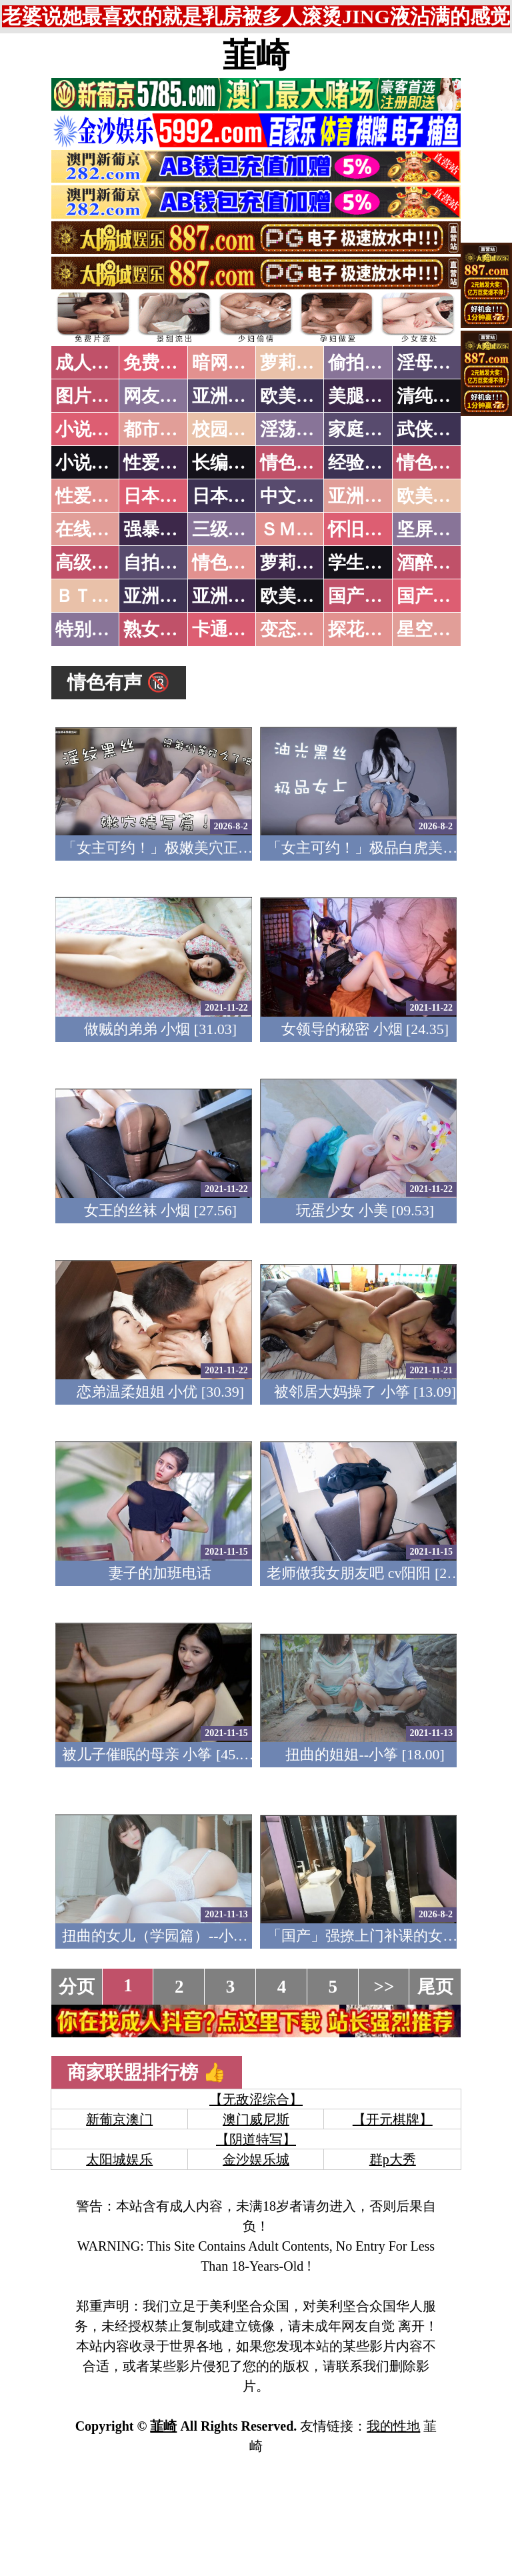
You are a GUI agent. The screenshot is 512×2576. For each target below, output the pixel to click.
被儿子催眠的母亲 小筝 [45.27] (160, 1754)
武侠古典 (433, 429)
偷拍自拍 (364, 363)
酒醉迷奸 (433, 563)
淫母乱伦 (433, 363)
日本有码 (228, 496)
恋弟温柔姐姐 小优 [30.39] (160, 1391)
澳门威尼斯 (256, 2119)
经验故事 (364, 463)
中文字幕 (296, 496)
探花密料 (364, 629)
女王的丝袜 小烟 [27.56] (160, 1210)
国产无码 (364, 596)
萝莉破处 (296, 363)
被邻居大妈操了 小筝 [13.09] (365, 1391)
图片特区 (91, 396)
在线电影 (91, 529)
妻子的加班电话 (160, 1573)
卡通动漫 (228, 629)
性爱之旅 (91, 496)
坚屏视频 (433, 529)
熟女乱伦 (159, 629)
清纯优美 (433, 396)
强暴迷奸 (159, 529)
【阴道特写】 (256, 2139)
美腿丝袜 (364, 396)
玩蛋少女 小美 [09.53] (365, 1210)
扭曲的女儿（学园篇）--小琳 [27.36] (178, 1935)
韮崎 (256, 55)
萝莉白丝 (296, 563)
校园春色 (228, 429)
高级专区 (91, 563)
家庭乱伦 (364, 429)
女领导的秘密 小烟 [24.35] (365, 1029)
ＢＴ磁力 (91, 596)
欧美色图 (296, 396)
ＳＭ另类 (296, 529)
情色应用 (433, 463)
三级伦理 (228, 529)
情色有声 (228, 563)
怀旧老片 (364, 529)
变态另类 (296, 629)
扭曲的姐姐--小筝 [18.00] (364, 1754)
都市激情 (159, 429)
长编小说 (228, 463)
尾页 (435, 1987)
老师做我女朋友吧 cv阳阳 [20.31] (372, 1573)
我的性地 (393, 2426)
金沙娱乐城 (256, 2159)
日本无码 (159, 496)
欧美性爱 (433, 496)
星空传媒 (433, 629)
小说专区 (91, 463)
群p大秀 (392, 2159)
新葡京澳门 (119, 2119)
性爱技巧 (159, 463)
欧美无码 (296, 596)
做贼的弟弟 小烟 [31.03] (160, 1029)
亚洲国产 (364, 496)
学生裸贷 (364, 563)
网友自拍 (159, 396)
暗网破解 (228, 363)
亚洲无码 (159, 596)
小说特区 (91, 429)
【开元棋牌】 (393, 2119)
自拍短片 (159, 563)
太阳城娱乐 (119, 2159)
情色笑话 (296, 463)
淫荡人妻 (296, 429)
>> (384, 1987)
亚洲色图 (228, 396)
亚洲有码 (228, 596)
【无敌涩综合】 (256, 2099)
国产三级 (433, 596)
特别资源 (91, 629)
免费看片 (159, 363)
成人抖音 (91, 363)
